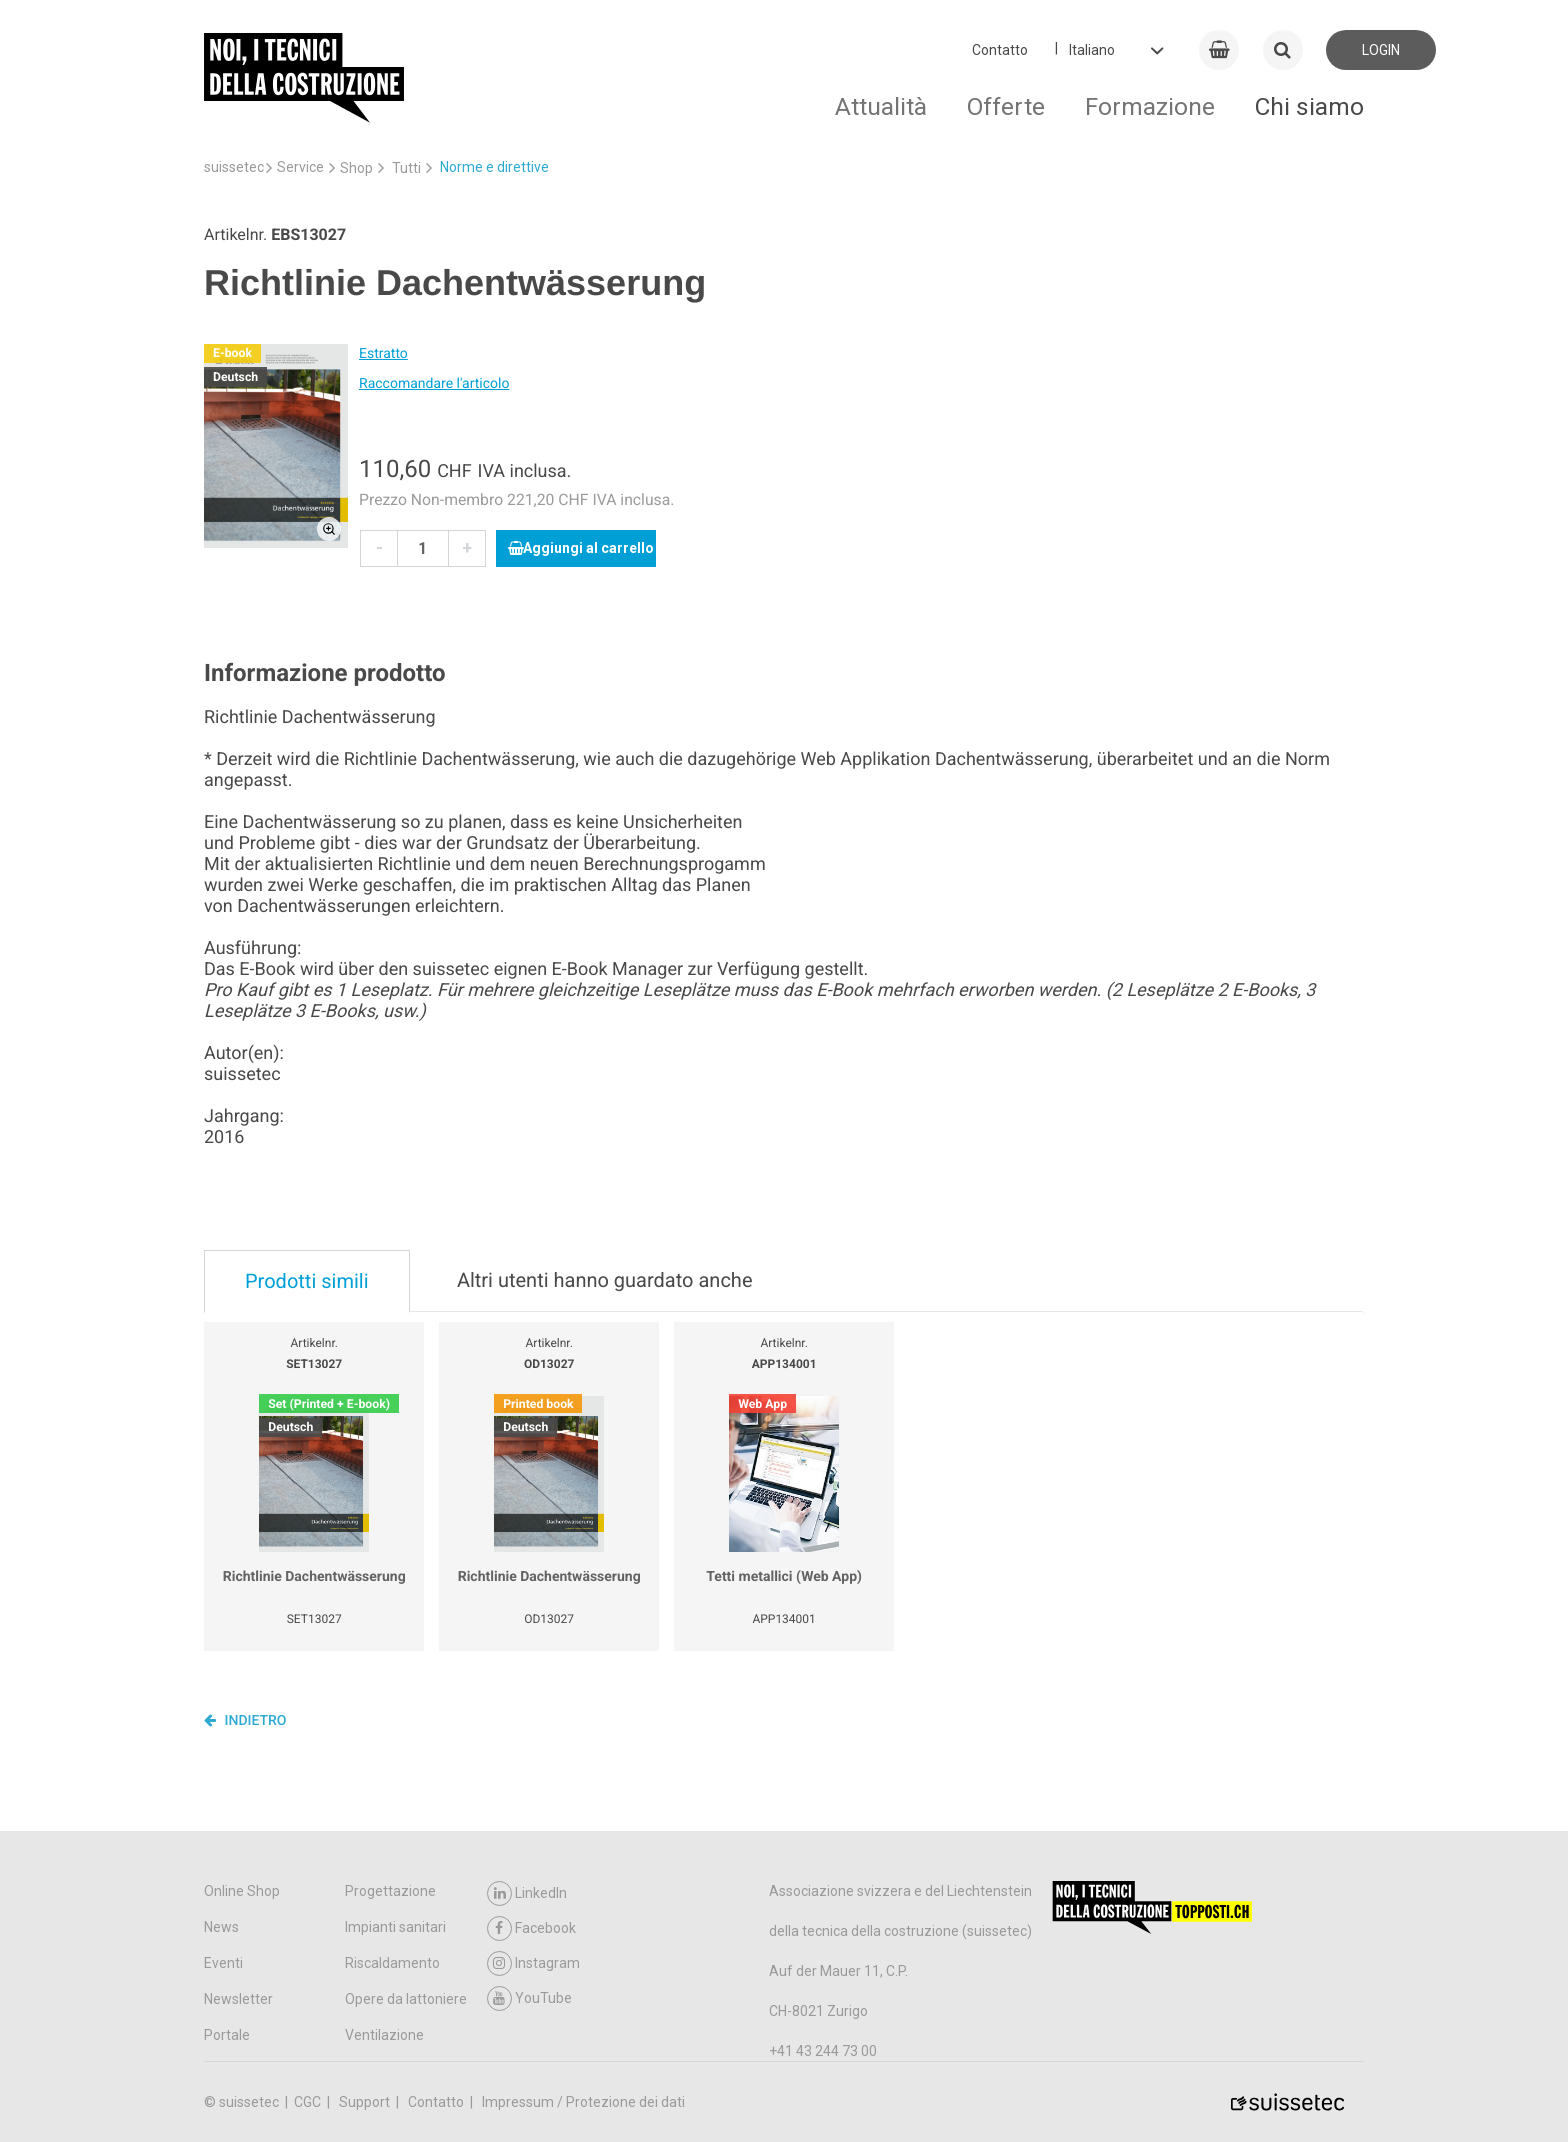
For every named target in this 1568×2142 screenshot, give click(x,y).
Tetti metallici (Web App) (784, 1577)
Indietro (245, 1720)
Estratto (383, 354)
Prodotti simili (307, 1281)
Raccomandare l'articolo (434, 384)
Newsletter (238, 1999)
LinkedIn (527, 1893)
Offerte (1006, 106)
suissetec (234, 167)
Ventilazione (384, 2035)
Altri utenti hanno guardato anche (605, 1280)
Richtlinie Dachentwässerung (314, 1577)
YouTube (529, 1998)
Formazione (1150, 106)
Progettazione (390, 1891)
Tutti (406, 168)
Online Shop (242, 1891)
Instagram (533, 1963)
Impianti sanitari (395, 1927)
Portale (227, 2035)
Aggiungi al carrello (581, 548)
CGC (309, 2102)
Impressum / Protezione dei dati (583, 2102)
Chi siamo (1309, 106)
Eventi (223, 1963)
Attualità (881, 106)
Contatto (1000, 50)
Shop (356, 168)
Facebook (531, 1928)
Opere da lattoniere (406, 1999)
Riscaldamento (392, 1963)
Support (366, 2102)
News (221, 1927)
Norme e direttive (494, 167)
